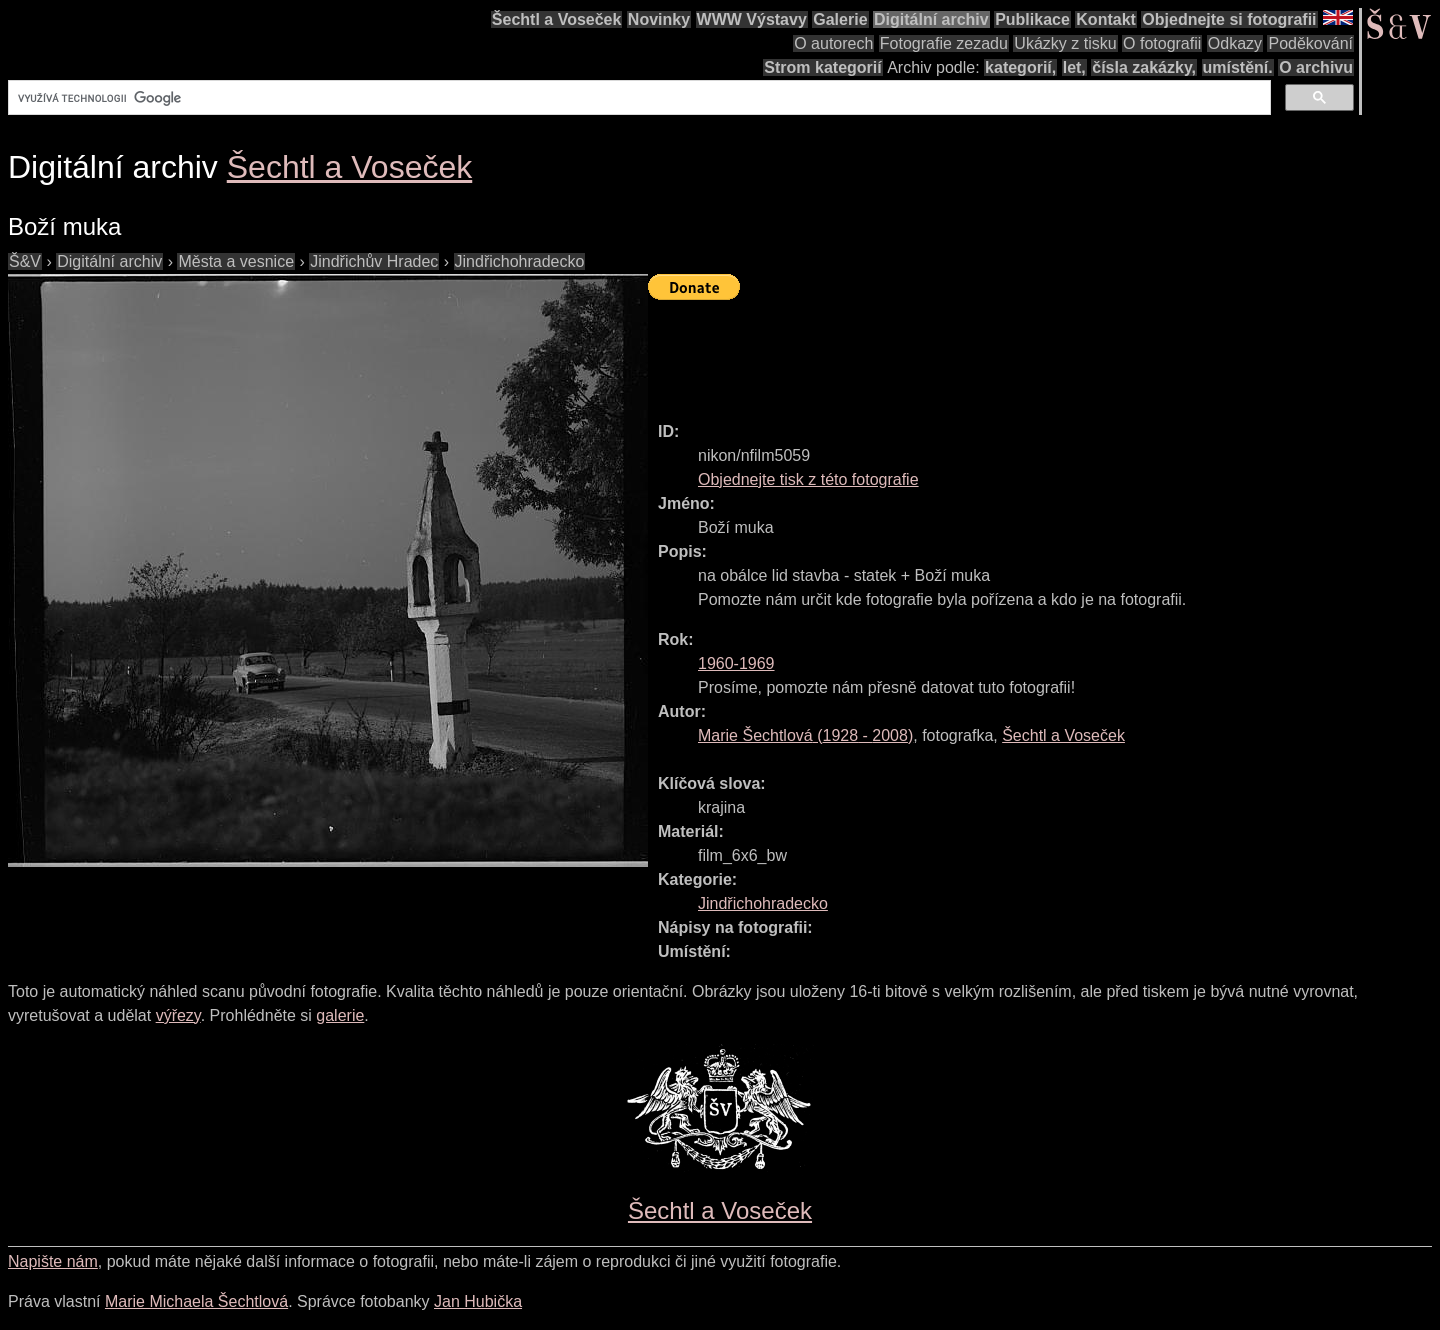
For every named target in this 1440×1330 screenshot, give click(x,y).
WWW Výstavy (752, 19)
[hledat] (637, 98)
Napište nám (53, 1261)
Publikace (1032, 19)
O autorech (833, 43)
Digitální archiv (931, 19)
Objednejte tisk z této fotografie (808, 479)
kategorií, (1020, 67)
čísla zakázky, (1144, 67)
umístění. (1238, 67)
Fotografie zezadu (944, 43)
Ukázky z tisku (1065, 43)
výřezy (178, 1015)
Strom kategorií (822, 67)
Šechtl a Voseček (557, 19)
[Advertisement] (1012, 352)
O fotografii (1162, 43)
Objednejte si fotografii (1229, 19)
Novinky (659, 19)
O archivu (1316, 67)
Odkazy (1235, 43)
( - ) (805, 735)
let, (1074, 67)
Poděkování (1310, 43)
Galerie (840, 19)
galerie (340, 1015)
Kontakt (1106, 19)
